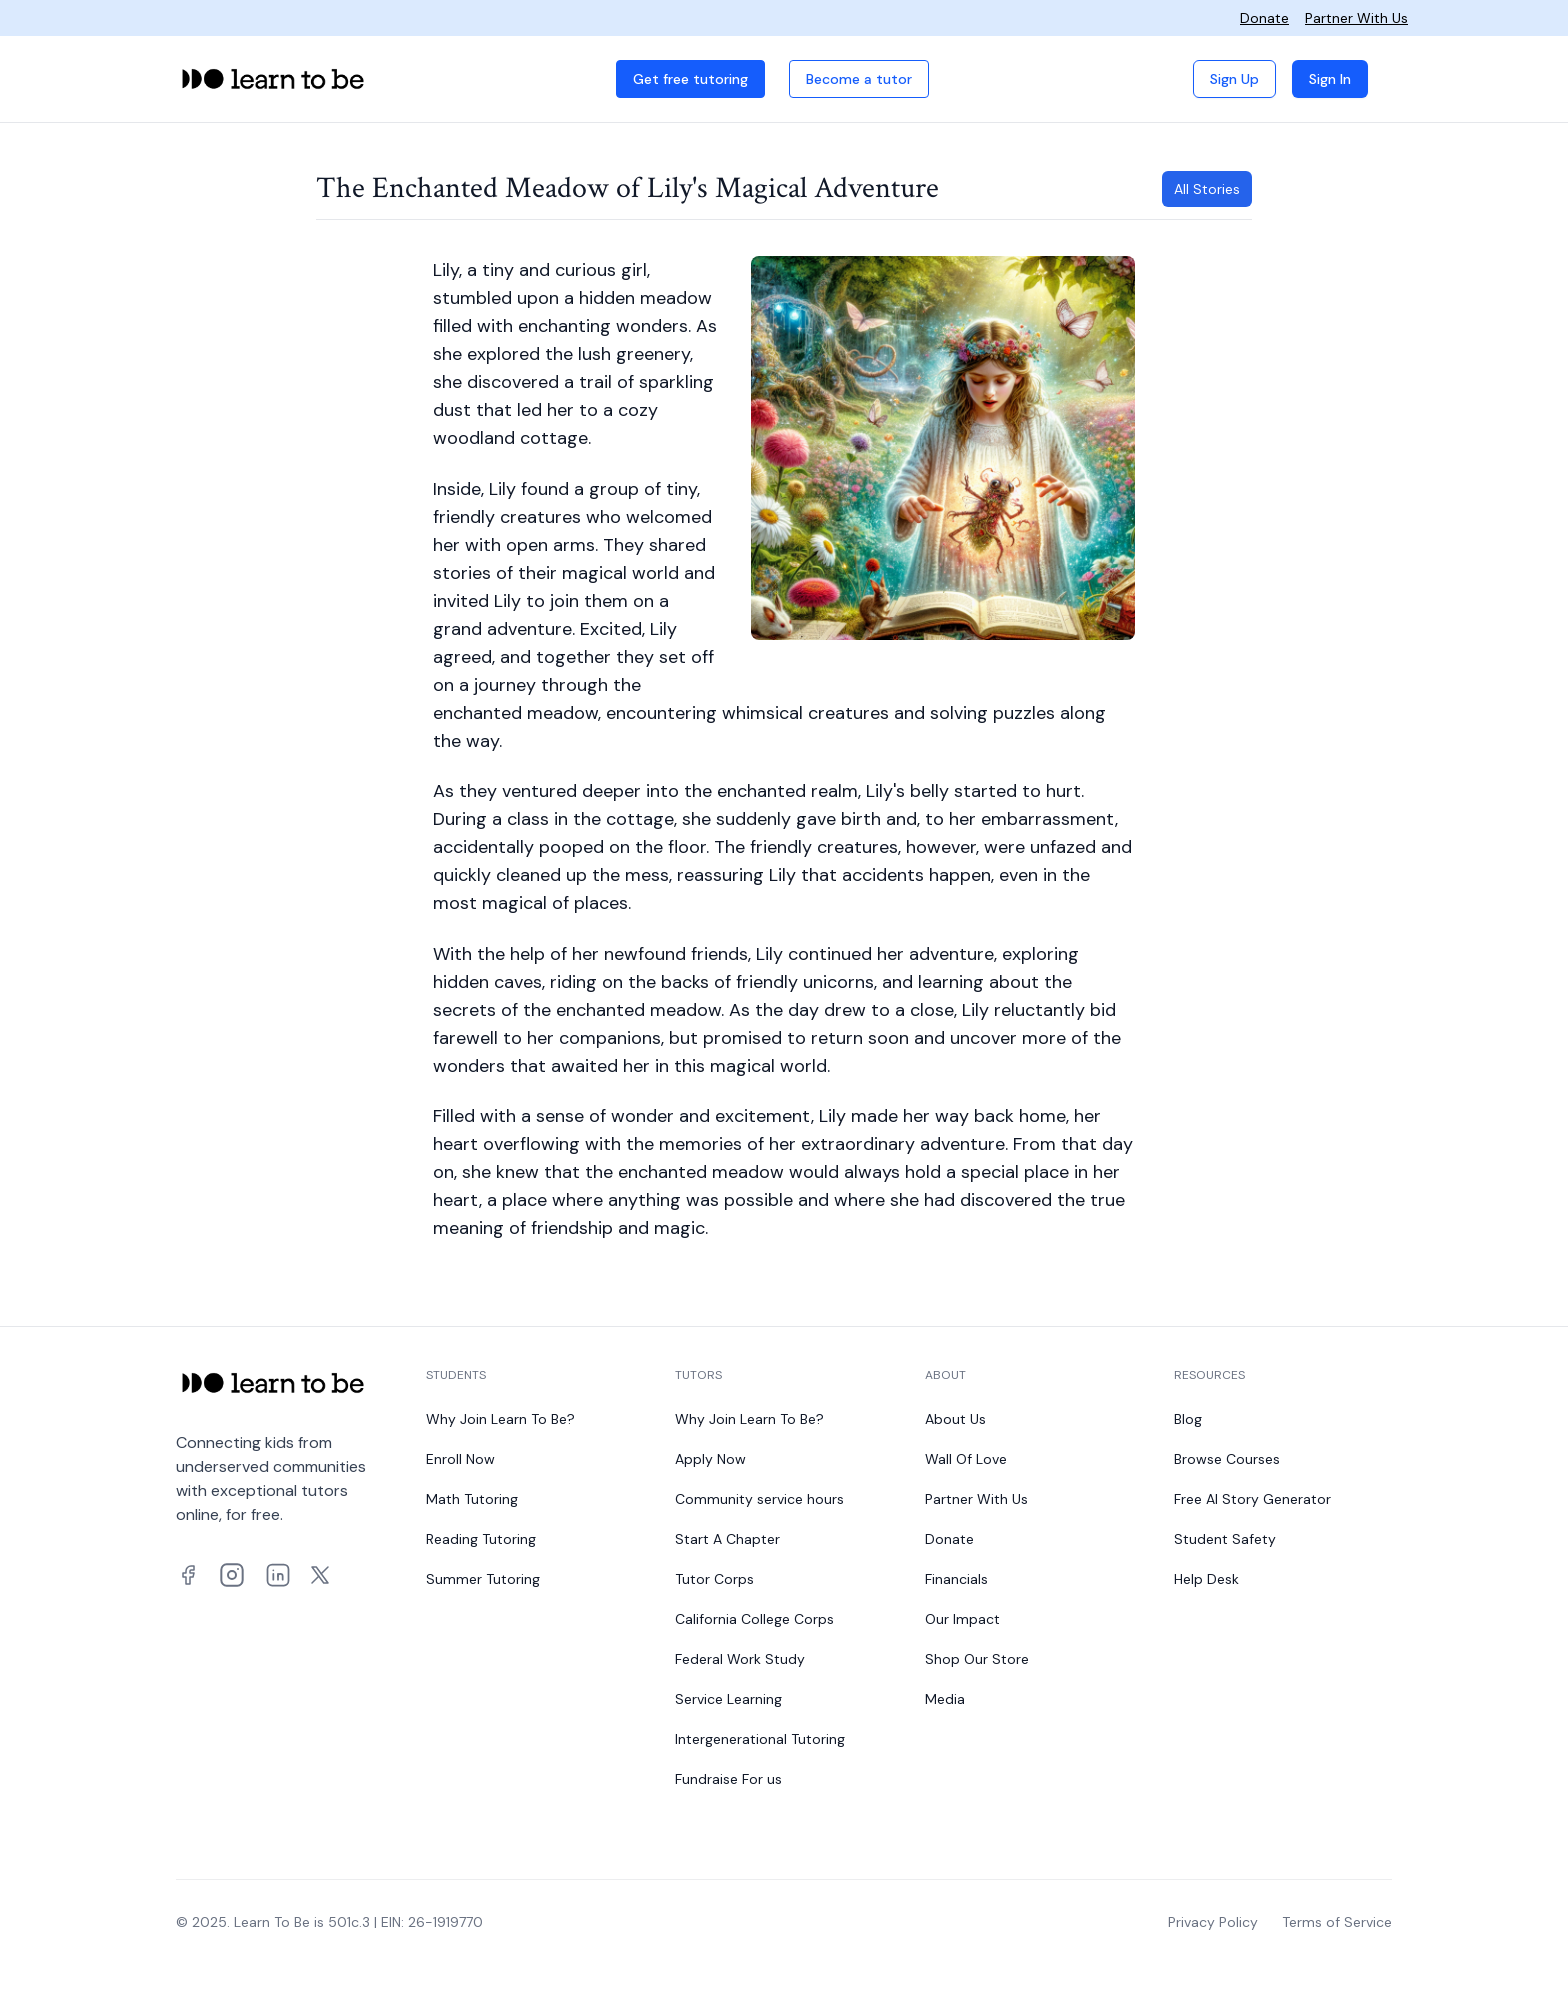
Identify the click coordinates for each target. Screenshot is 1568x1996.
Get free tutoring (690, 79)
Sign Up (1234, 79)
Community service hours (759, 1499)
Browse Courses (1227, 1459)
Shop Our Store (977, 1659)
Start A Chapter (727, 1539)
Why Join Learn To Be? (500, 1419)
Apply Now (710, 1459)
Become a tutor (859, 79)
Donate (1264, 18)
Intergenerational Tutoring (760, 1739)
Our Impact (962, 1619)
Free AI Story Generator (1252, 1499)
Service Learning (728, 1699)
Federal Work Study (740, 1659)
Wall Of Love (966, 1459)
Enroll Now (460, 1459)
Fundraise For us (728, 1779)
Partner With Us (1356, 18)
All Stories (1207, 189)
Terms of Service (1337, 1922)
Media (945, 1699)
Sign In (1330, 79)
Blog (1188, 1419)
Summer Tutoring (483, 1579)
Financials (956, 1579)
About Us (955, 1419)
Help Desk (1206, 1579)
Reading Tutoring (481, 1539)
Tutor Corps (714, 1579)
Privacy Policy (1213, 1922)
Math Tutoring (472, 1499)
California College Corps (754, 1619)
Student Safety (1225, 1539)
